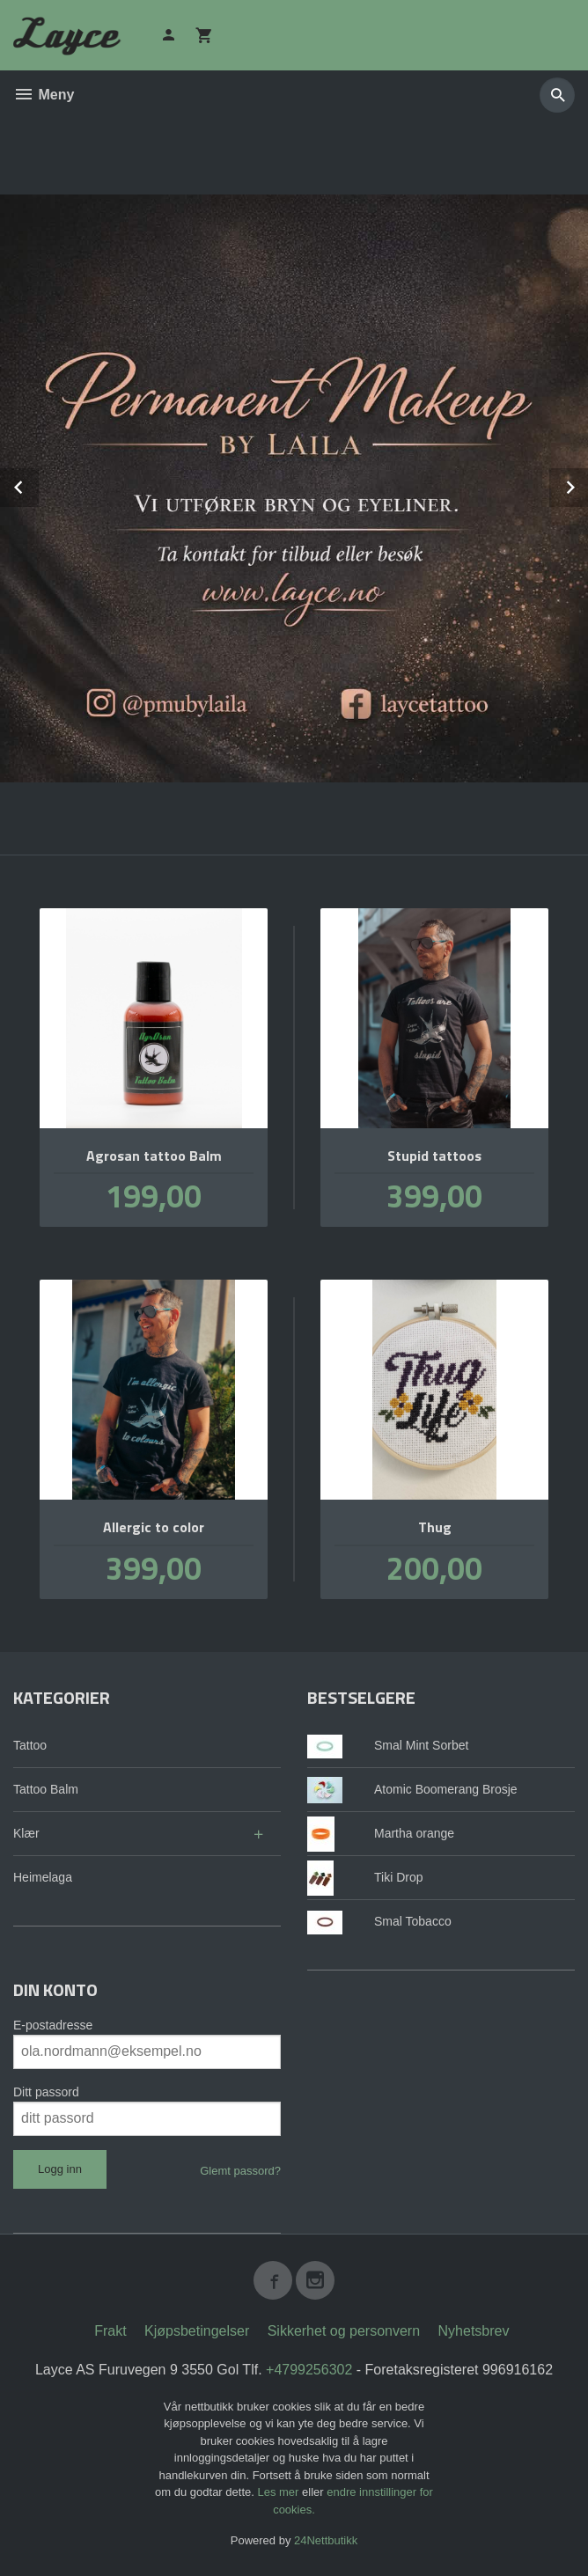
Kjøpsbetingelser (196, 2330)
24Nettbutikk (325, 2540)
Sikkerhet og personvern (344, 2330)
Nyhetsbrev (474, 2330)
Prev (38, 484)
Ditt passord (46, 2092)
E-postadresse (52, 2025)
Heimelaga (42, 1877)
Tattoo (30, 1745)
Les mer (279, 2492)
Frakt (110, 2330)
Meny (43, 94)
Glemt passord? (240, 2170)
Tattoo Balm (45, 1789)
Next (587, 484)
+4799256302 (309, 2369)
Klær (26, 1833)
